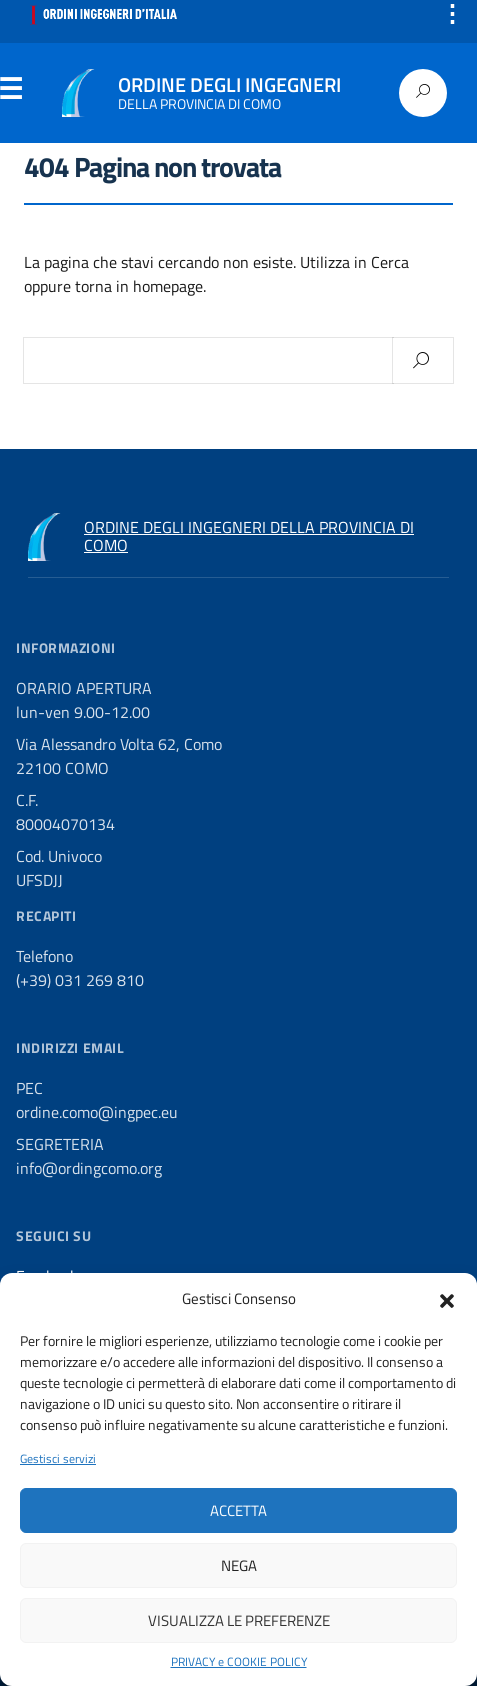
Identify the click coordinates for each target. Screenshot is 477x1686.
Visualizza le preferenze (239, 1620)
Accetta (238, 1510)
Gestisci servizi (58, 1459)
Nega (239, 1565)
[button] (447, 1299)
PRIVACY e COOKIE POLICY (239, 1662)
